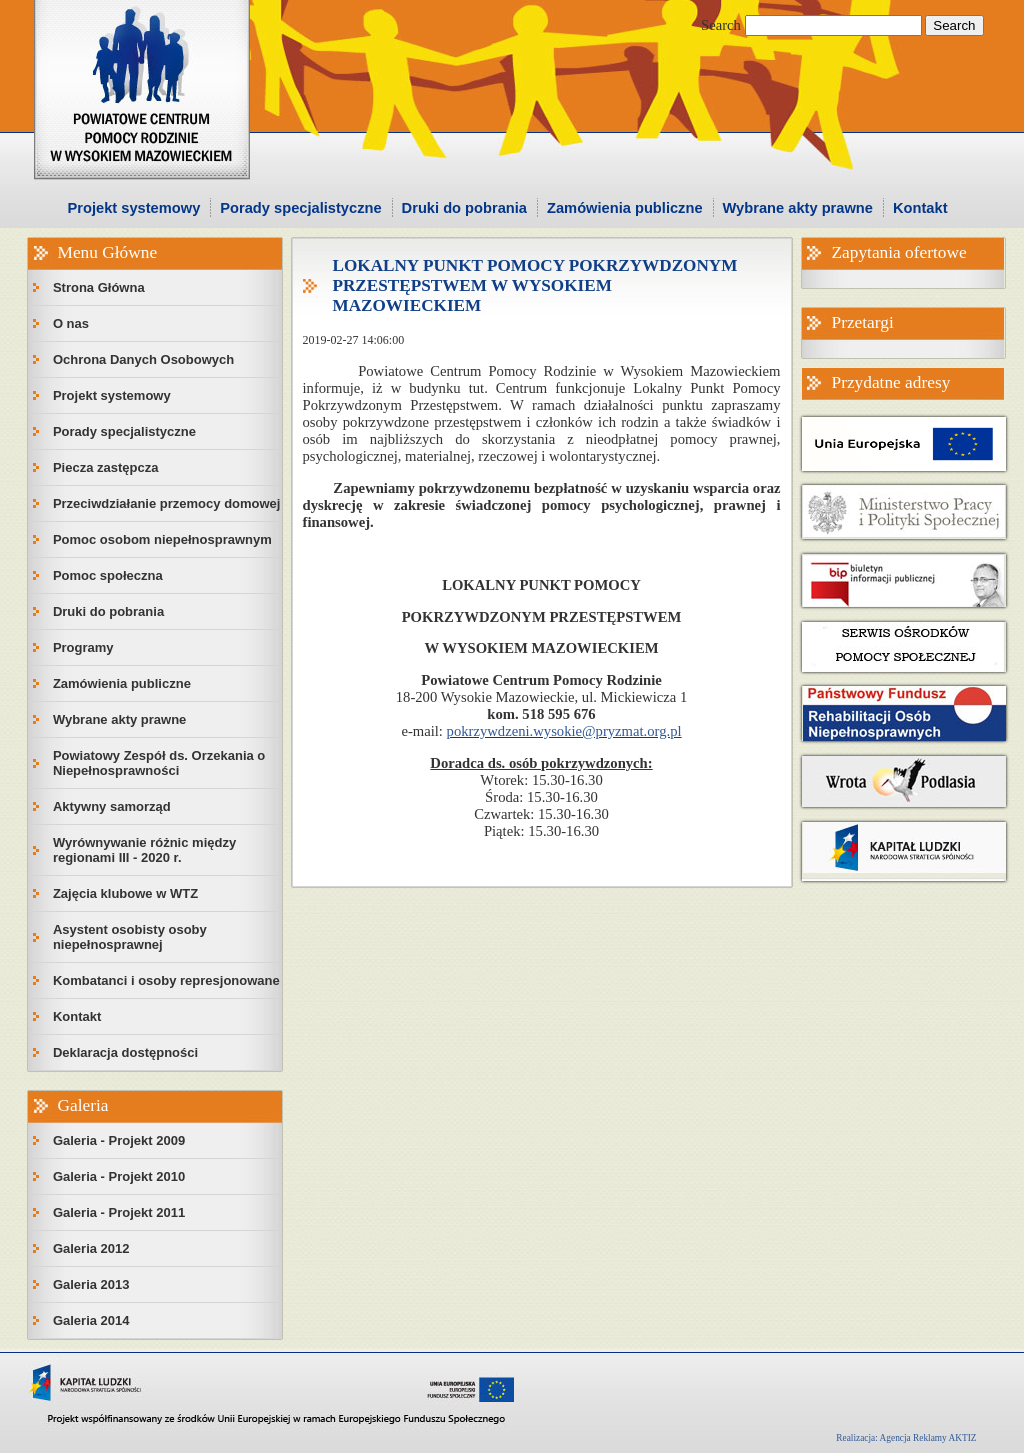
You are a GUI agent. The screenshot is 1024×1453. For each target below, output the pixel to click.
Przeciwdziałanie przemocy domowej (167, 503)
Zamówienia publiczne (625, 208)
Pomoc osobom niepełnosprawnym (162, 539)
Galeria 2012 (91, 1248)
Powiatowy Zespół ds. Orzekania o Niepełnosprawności (159, 763)
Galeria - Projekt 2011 (119, 1212)
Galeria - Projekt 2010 (119, 1176)
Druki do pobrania (464, 208)
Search (721, 25)
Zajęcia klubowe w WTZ (125, 893)
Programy (83, 647)
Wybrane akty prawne (798, 208)
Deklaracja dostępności (125, 1052)
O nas (71, 323)
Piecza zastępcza (106, 467)
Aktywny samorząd (112, 806)
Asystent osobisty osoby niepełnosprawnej (130, 937)
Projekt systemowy (134, 208)
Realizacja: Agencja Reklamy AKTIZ (906, 1438)
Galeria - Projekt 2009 (119, 1140)
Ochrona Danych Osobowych (143, 359)
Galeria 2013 (91, 1284)
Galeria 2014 (91, 1320)
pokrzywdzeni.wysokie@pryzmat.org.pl (564, 731)
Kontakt (920, 208)
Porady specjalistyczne (300, 208)
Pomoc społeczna (108, 575)
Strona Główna (99, 287)
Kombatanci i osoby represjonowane (166, 980)
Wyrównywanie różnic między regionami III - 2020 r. (144, 850)
